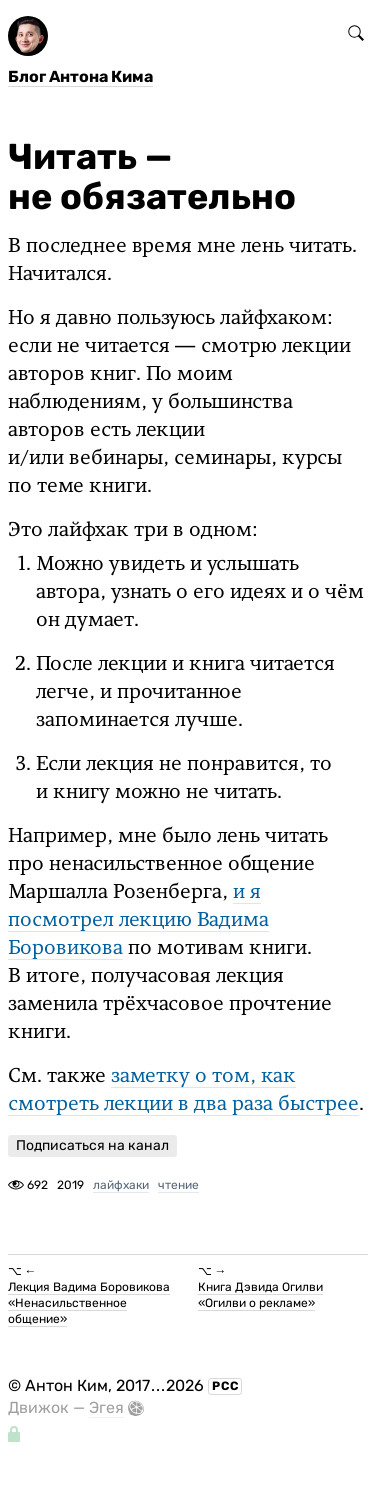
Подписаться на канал (92, 1145)
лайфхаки (121, 1185)
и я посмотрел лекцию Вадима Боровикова (138, 921)
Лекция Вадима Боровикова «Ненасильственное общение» (89, 1303)
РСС (225, 1386)
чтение (178, 1185)
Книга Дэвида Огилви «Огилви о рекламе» (260, 1295)
